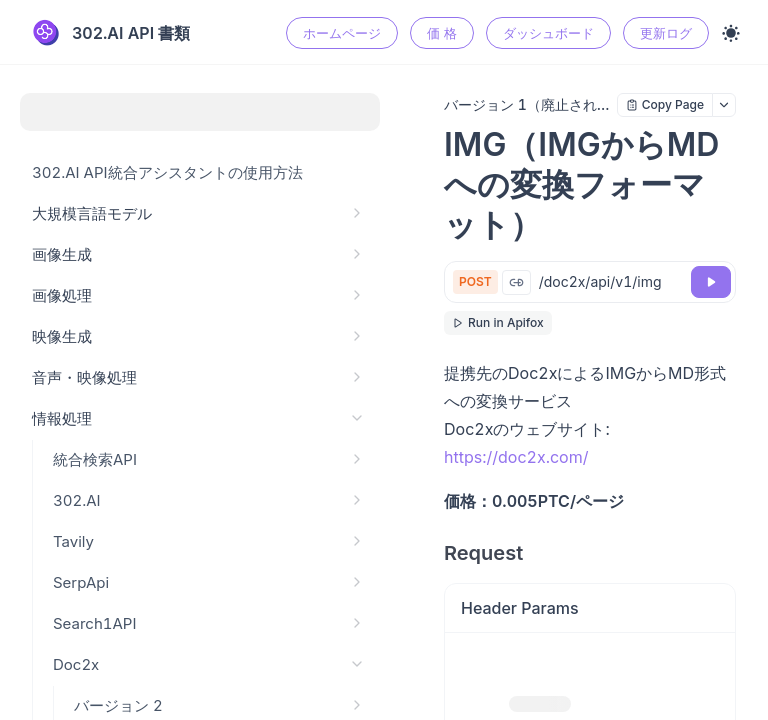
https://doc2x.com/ (516, 457)
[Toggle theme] (731, 33)
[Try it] (711, 282)
